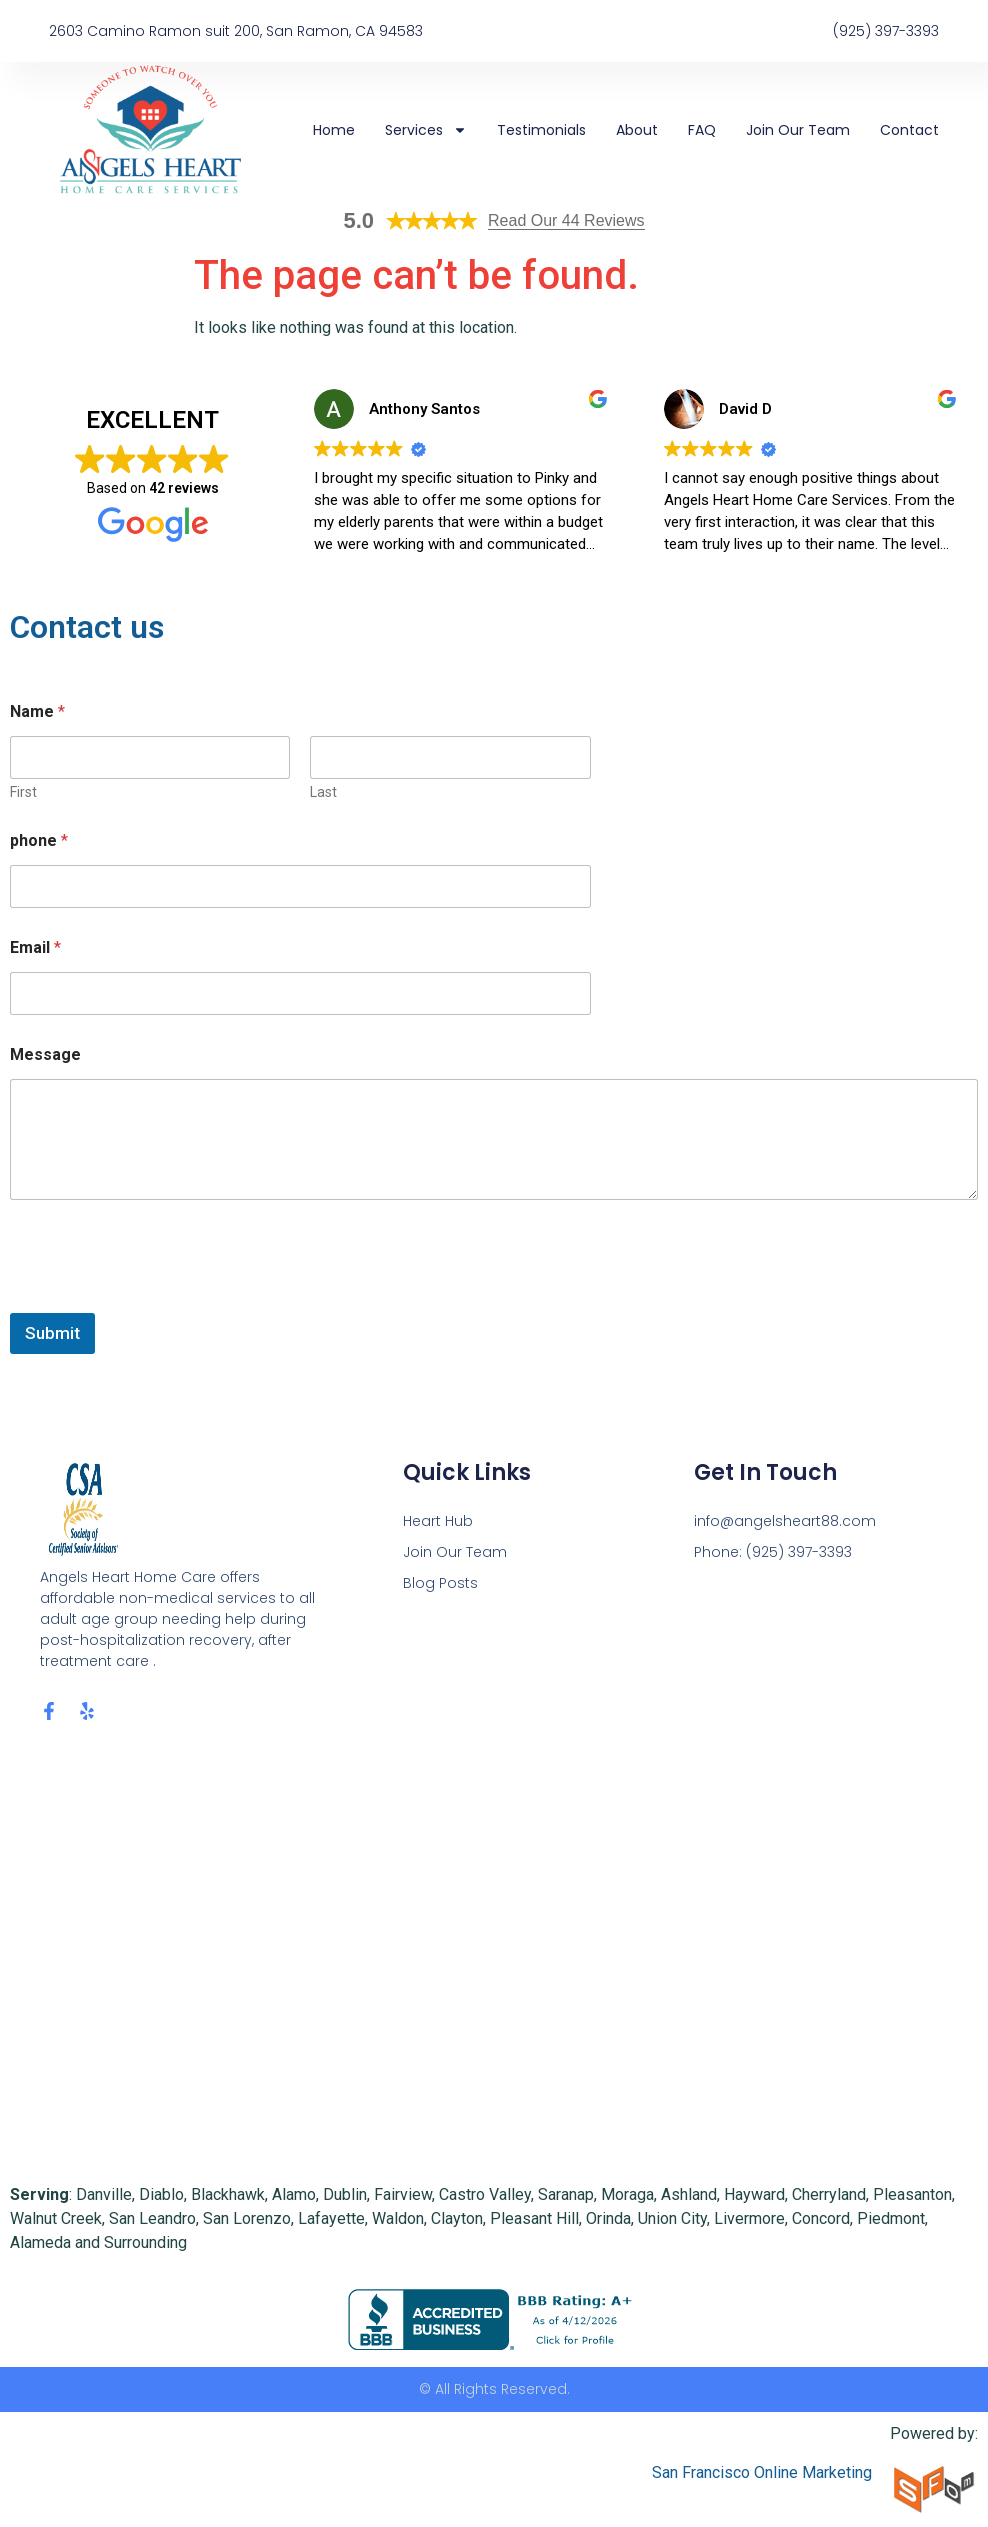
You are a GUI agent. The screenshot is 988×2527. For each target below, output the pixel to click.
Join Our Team (798, 130)
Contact (909, 130)
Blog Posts (440, 1583)
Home (334, 130)
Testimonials (541, 130)
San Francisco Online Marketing (762, 2472)
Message (45, 1054)
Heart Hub (438, 1521)
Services (426, 130)
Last (323, 792)
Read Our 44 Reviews (566, 220)
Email (35, 947)
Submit (52, 1333)
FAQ (702, 130)
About (637, 130)
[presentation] (162, 1300)
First (23, 792)
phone (39, 840)
